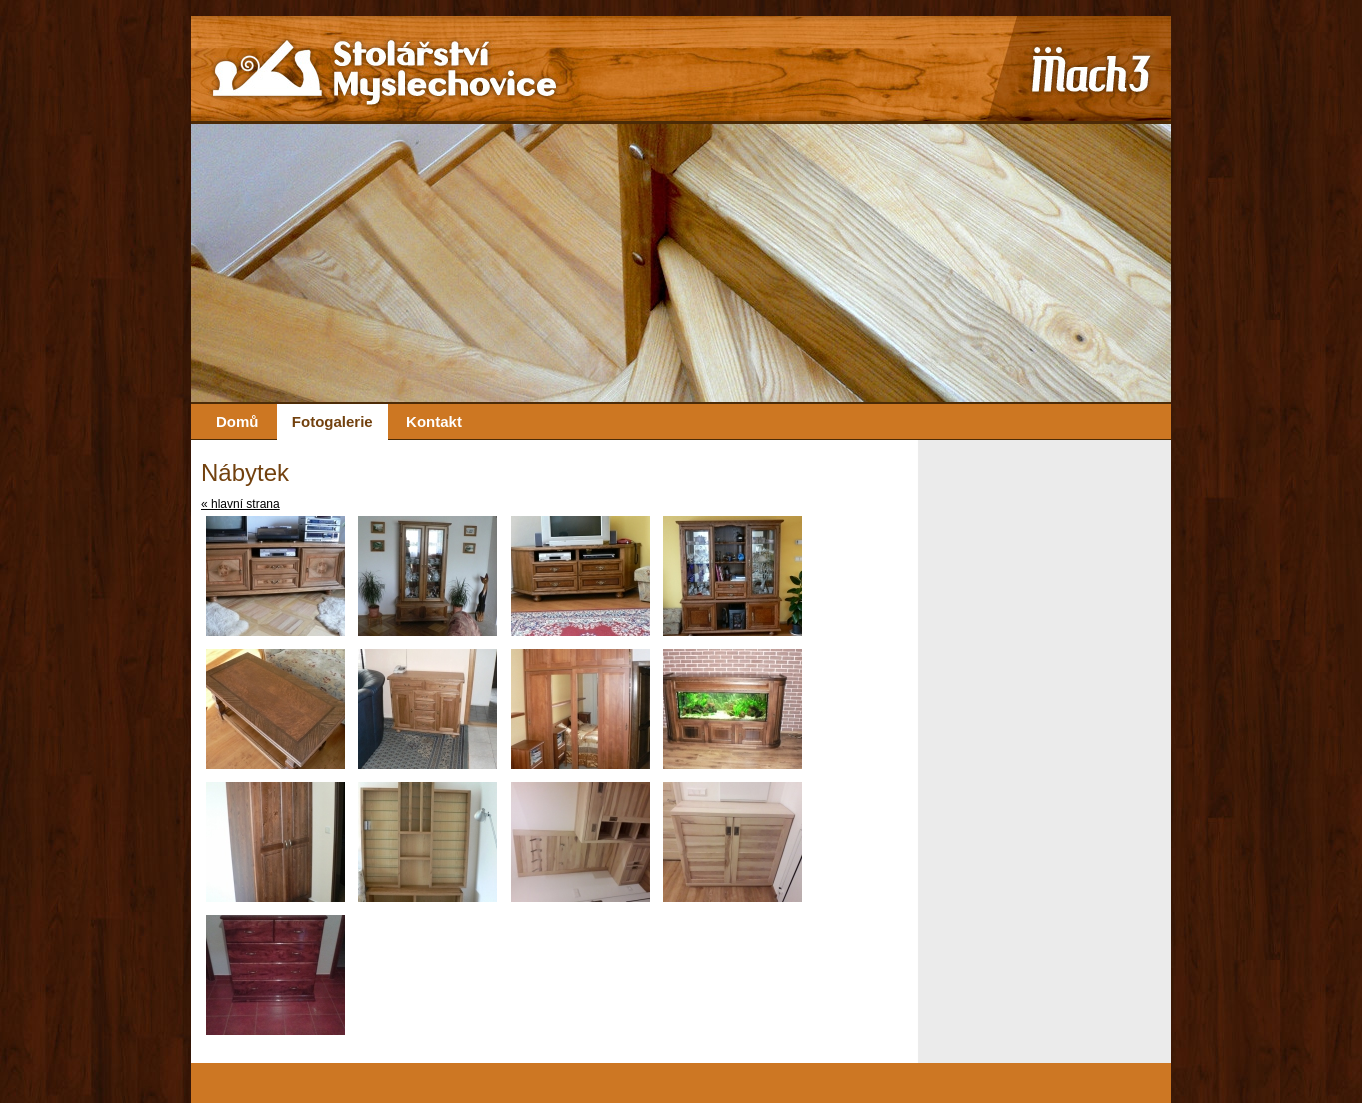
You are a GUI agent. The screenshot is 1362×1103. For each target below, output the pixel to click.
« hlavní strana (240, 504)
